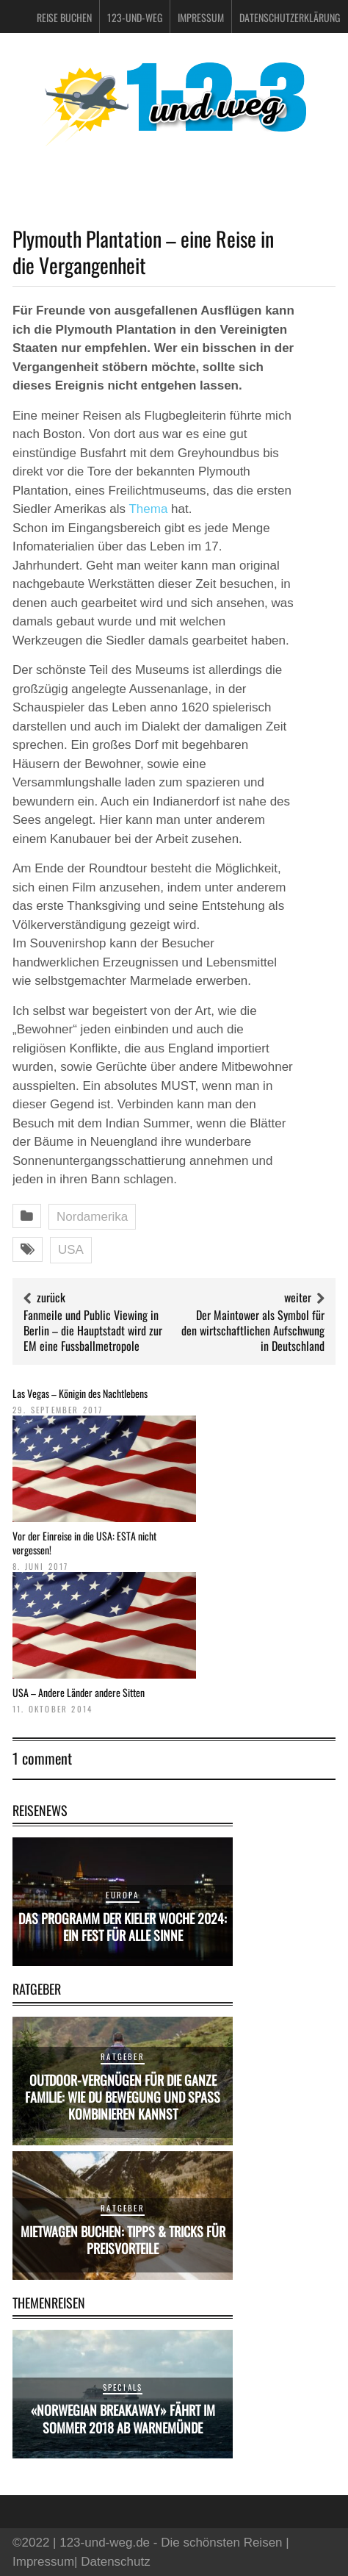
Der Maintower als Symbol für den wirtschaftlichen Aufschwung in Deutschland (253, 1330)
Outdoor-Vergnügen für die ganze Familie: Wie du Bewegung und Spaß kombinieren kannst (122, 2097)
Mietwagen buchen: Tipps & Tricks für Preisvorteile (123, 2240)
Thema (147, 509)
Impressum (201, 17)
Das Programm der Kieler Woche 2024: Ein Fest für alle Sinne (122, 1927)
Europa (122, 1895)
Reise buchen (64, 17)
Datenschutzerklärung (289, 17)
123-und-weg (134, 17)
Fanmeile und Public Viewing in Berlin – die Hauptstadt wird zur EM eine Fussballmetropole (92, 1330)
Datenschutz (116, 2562)
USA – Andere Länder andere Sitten (78, 1692)
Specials (123, 2387)
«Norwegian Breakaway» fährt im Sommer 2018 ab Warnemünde (123, 2418)
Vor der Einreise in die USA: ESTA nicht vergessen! (84, 1542)
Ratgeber (123, 2056)
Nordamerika (92, 1217)
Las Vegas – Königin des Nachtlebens (80, 1393)
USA (71, 1250)
